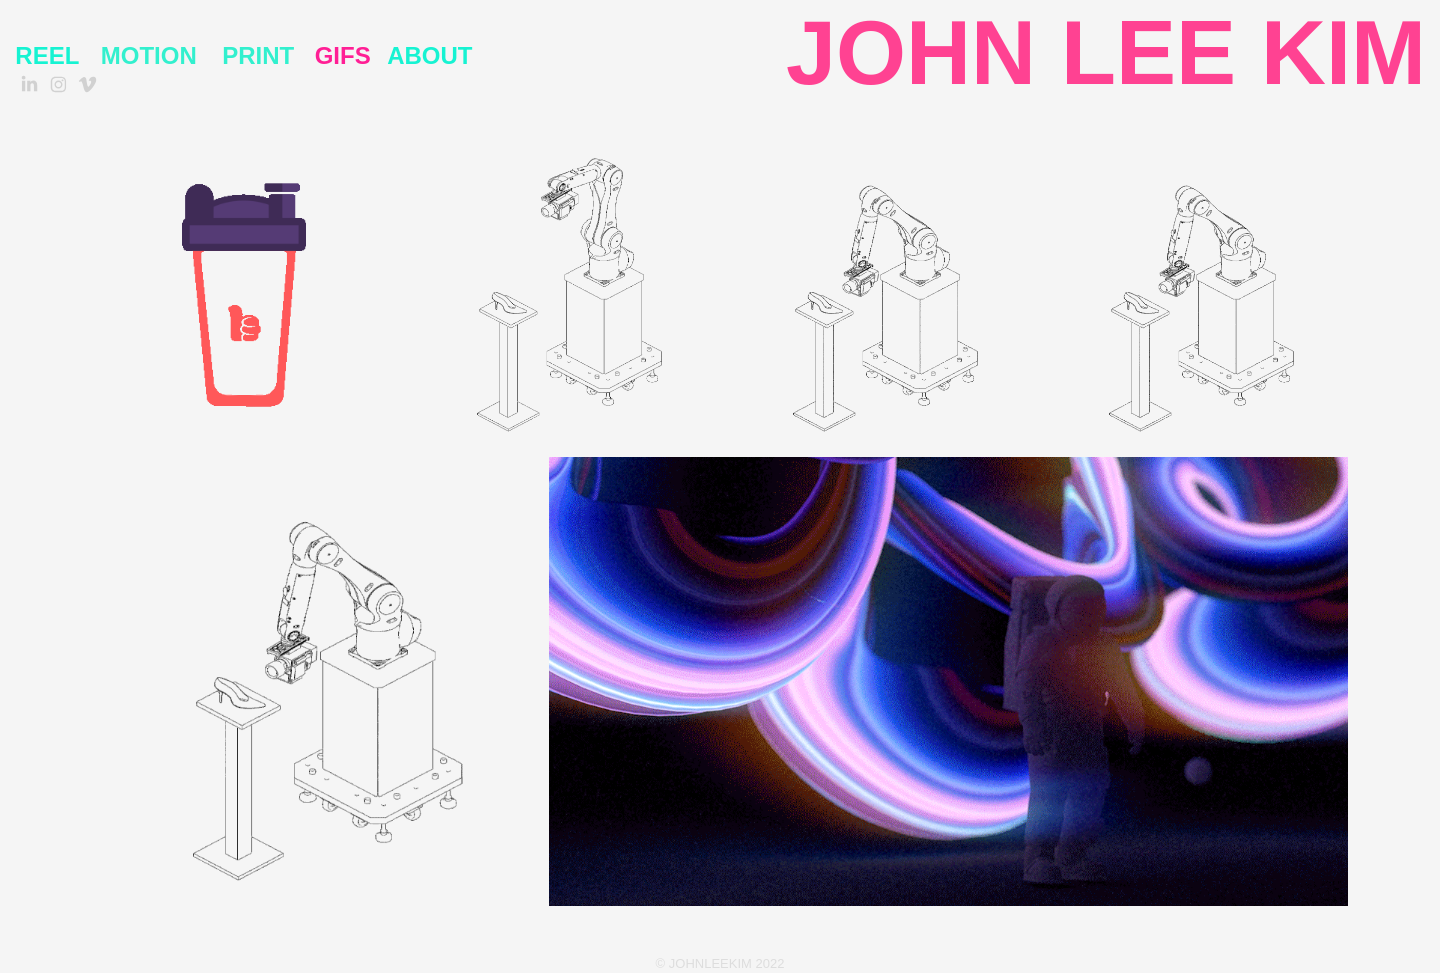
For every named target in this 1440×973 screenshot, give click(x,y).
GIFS (343, 55)
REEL (47, 55)
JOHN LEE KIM (1106, 53)
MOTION (149, 55)
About (429, 55)
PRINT (258, 55)
